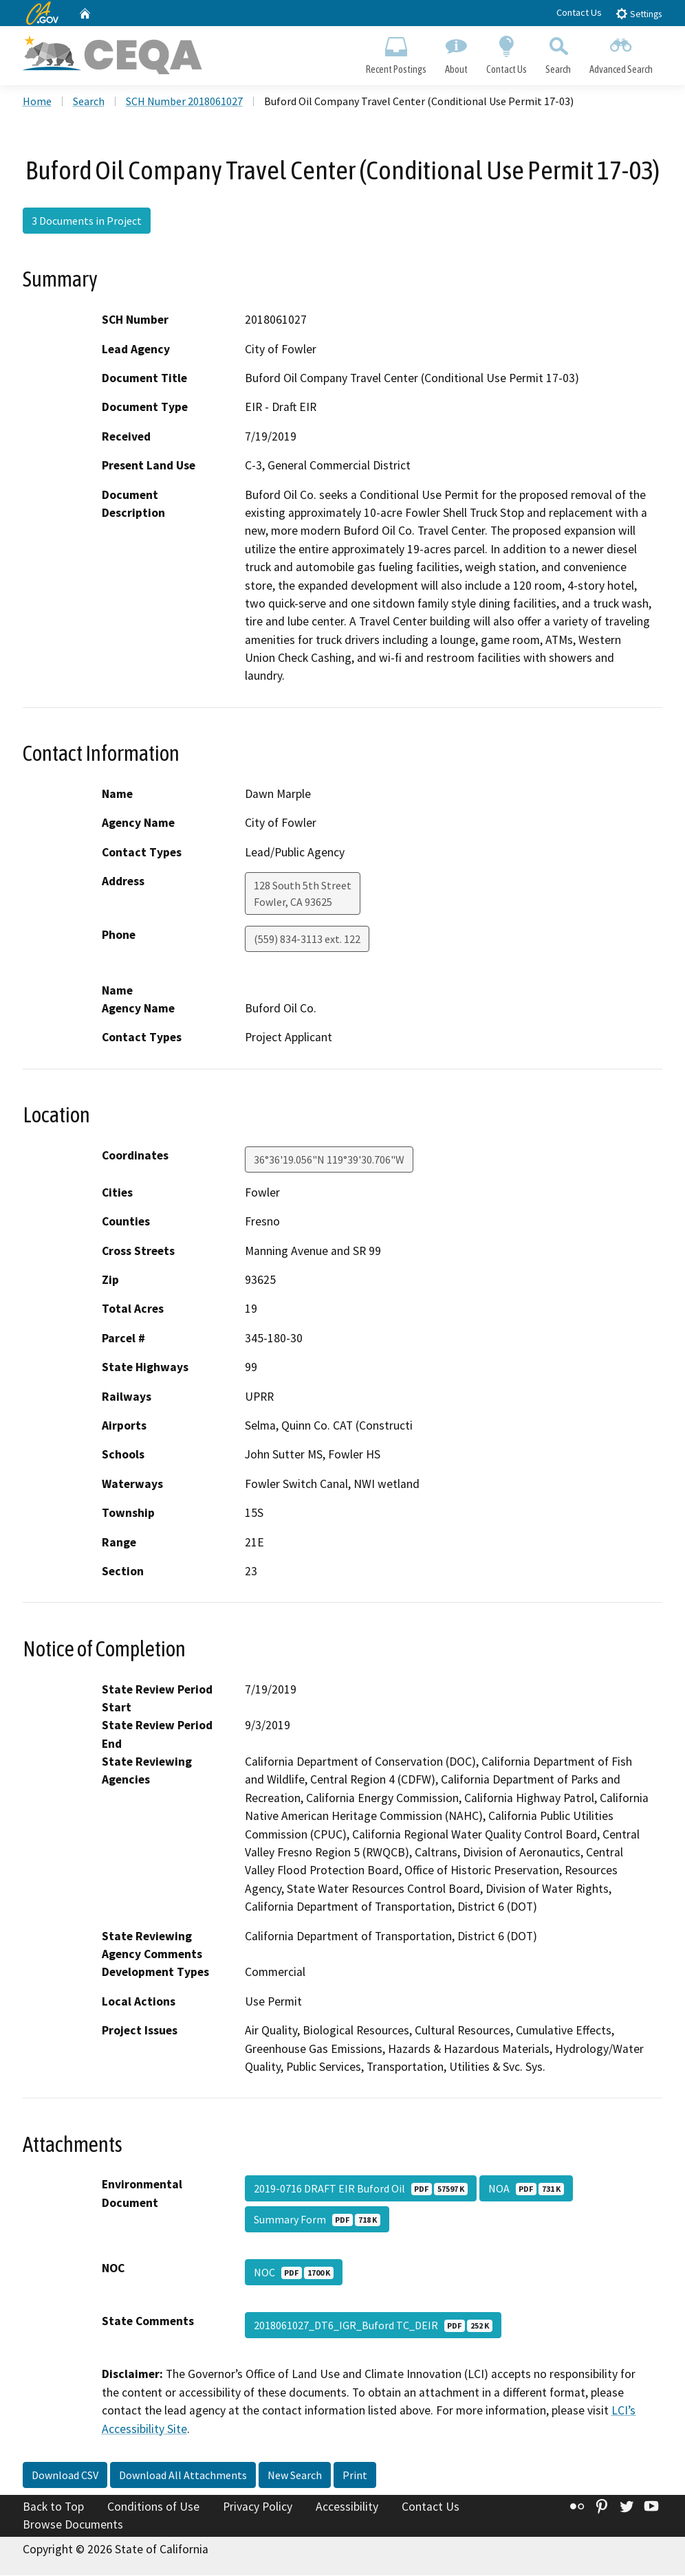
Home (37, 102)
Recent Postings (395, 52)
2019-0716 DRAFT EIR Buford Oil (361, 2190)
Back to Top (53, 2508)
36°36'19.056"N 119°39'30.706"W (329, 1161)
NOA (526, 2190)
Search (558, 52)
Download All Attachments (183, 2476)
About (456, 52)
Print (354, 2476)
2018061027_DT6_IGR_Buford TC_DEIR (373, 2326)
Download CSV (65, 2476)
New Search (295, 2476)
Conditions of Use (153, 2508)
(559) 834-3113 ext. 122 (307, 940)
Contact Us (579, 12)
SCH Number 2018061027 (184, 102)
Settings (639, 13)
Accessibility (347, 2508)
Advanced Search (621, 52)
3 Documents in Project (87, 222)
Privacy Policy (257, 2508)
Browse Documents (73, 2525)
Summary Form (317, 2221)
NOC (294, 2273)
